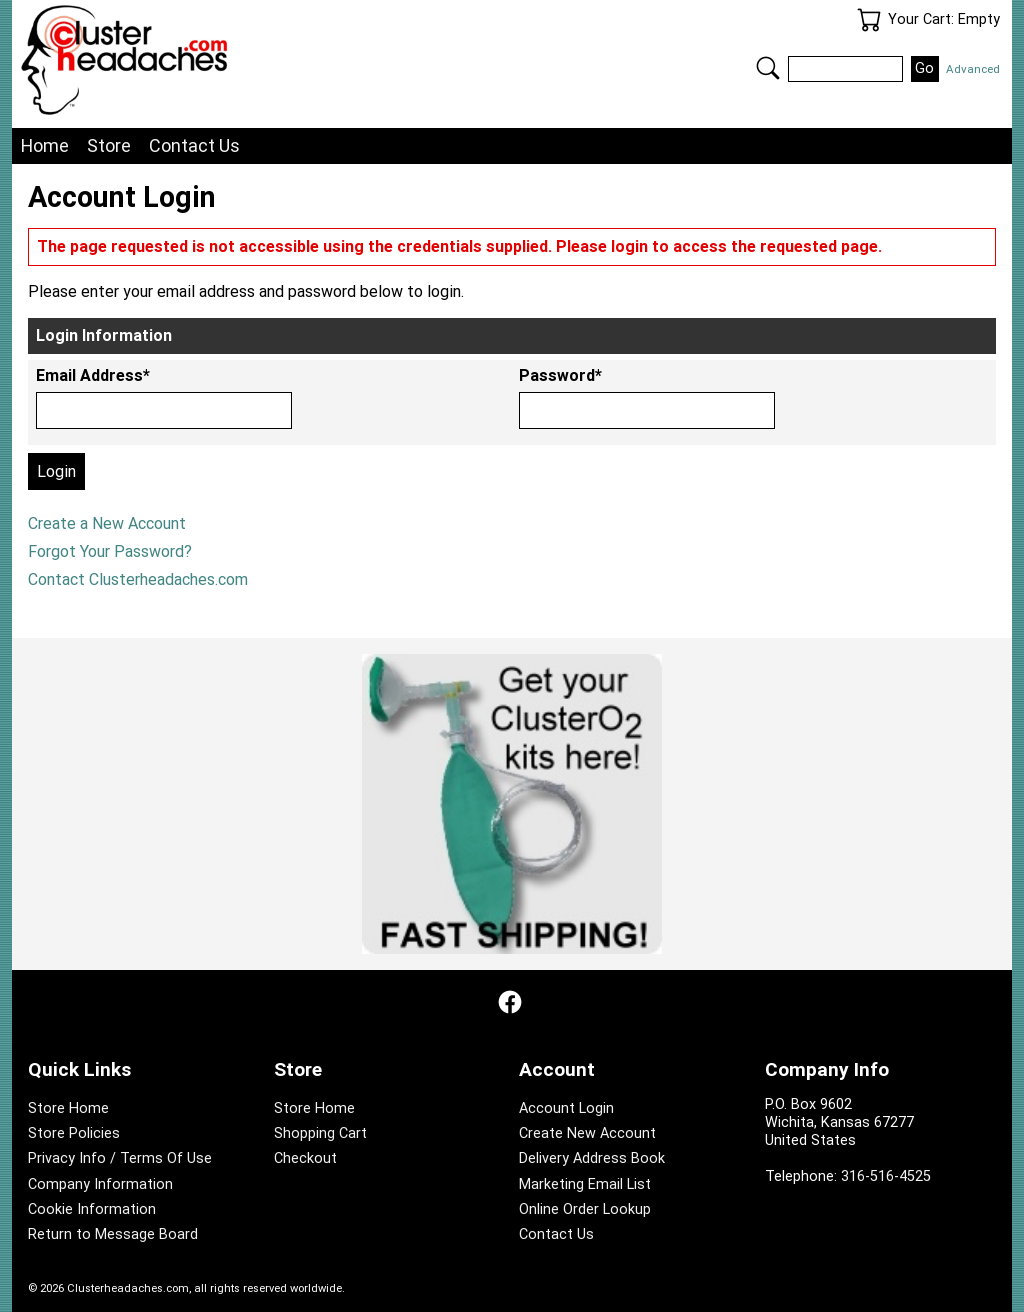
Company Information (100, 1184)
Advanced (973, 69)
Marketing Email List (585, 1184)
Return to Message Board (113, 1234)
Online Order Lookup (585, 1209)
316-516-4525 (886, 1176)
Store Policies (74, 1133)
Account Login (566, 1108)
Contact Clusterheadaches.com (138, 579)
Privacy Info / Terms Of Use (120, 1158)
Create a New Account (107, 523)
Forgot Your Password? (110, 551)
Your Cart (869, 20)
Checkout (305, 1158)
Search (768, 68)
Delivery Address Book (592, 1158)
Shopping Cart (320, 1133)
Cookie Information (92, 1209)
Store (109, 145)
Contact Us (194, 145)
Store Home (68, 1108)
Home (45, 145)
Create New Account (587, 1133)
